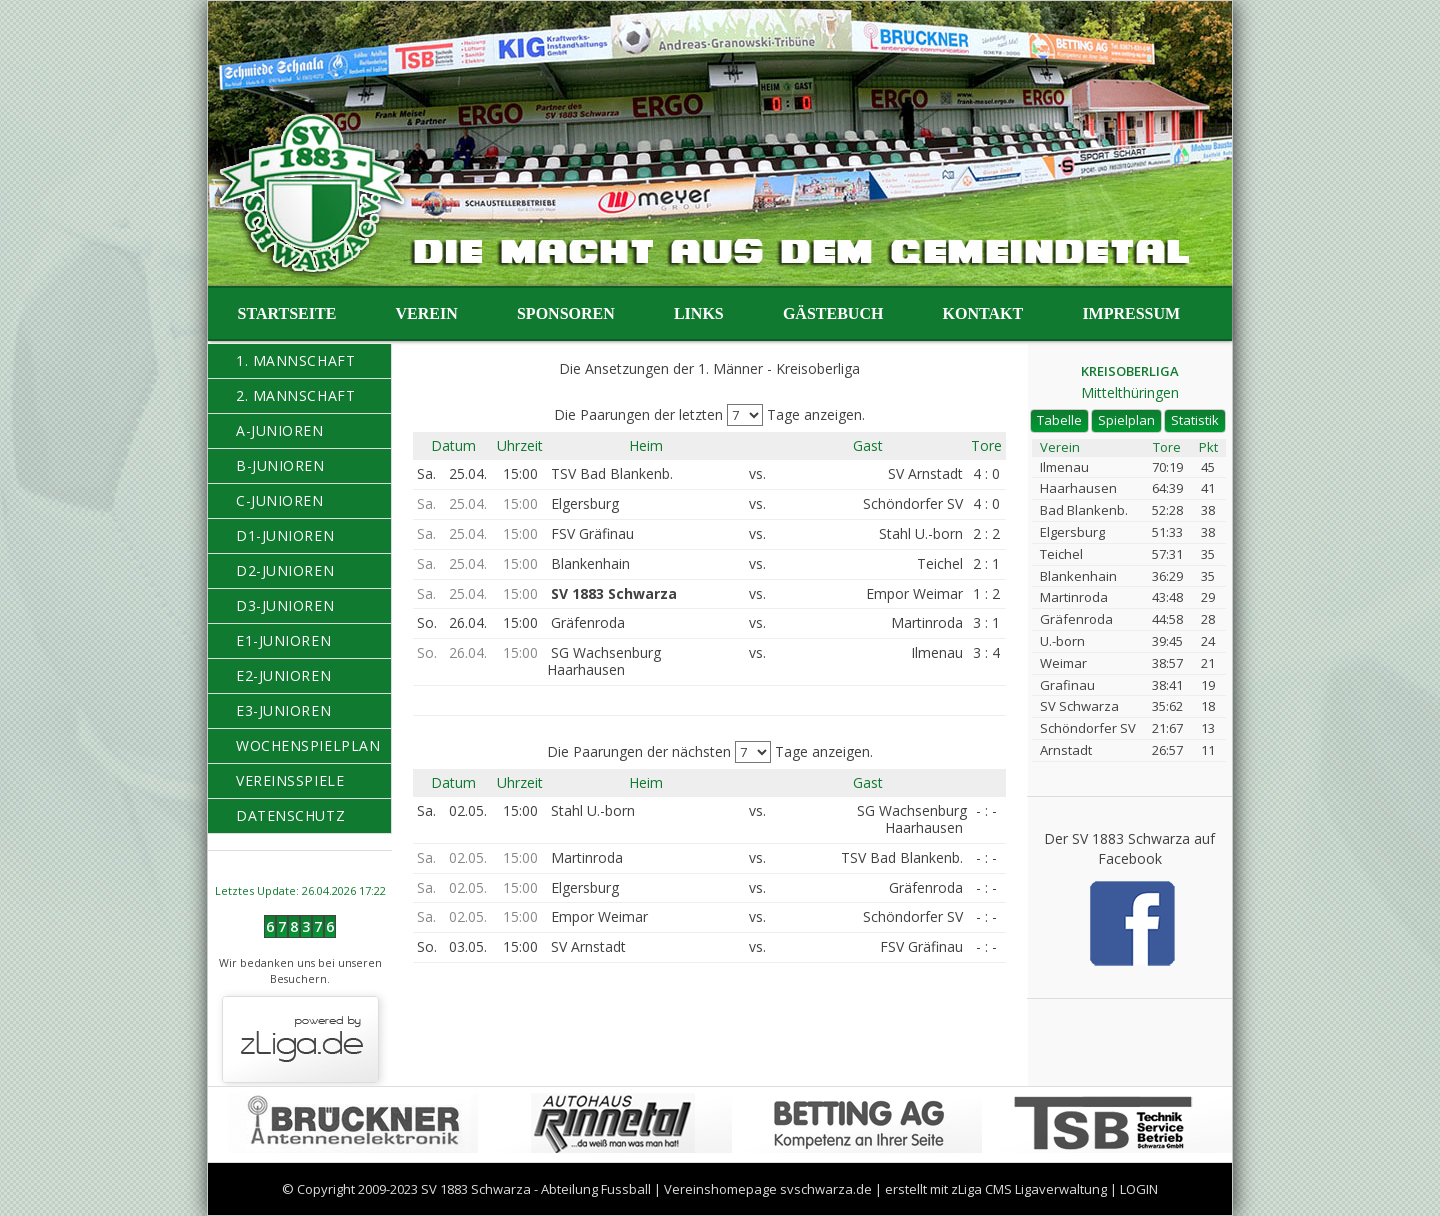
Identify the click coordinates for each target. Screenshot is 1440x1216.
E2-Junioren (283, 675)
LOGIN (1139, 1189)
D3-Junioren (285, 605)
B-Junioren (280, 465)
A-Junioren (280, 430)
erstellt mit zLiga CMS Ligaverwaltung (996, 1189)
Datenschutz (290, 815)
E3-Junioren (283, 710)
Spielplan (1126, 420)
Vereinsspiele (290, 780)
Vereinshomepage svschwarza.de (768, 1189)
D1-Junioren (285, 535)
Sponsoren (566, 313)
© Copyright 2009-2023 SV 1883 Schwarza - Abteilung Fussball (466, 1189)
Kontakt (983, 313)
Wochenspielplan (308, 745)
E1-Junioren (283, 640)
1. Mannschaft (295, 360)
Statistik (1195, 420)
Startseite (287, 313)
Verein (427, 313)
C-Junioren (280, 500)
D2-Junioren (285, 570)
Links (699, 313)
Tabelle (1059, 420)
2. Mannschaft (295, 395)
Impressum (1131, 313)
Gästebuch (833, 313)
